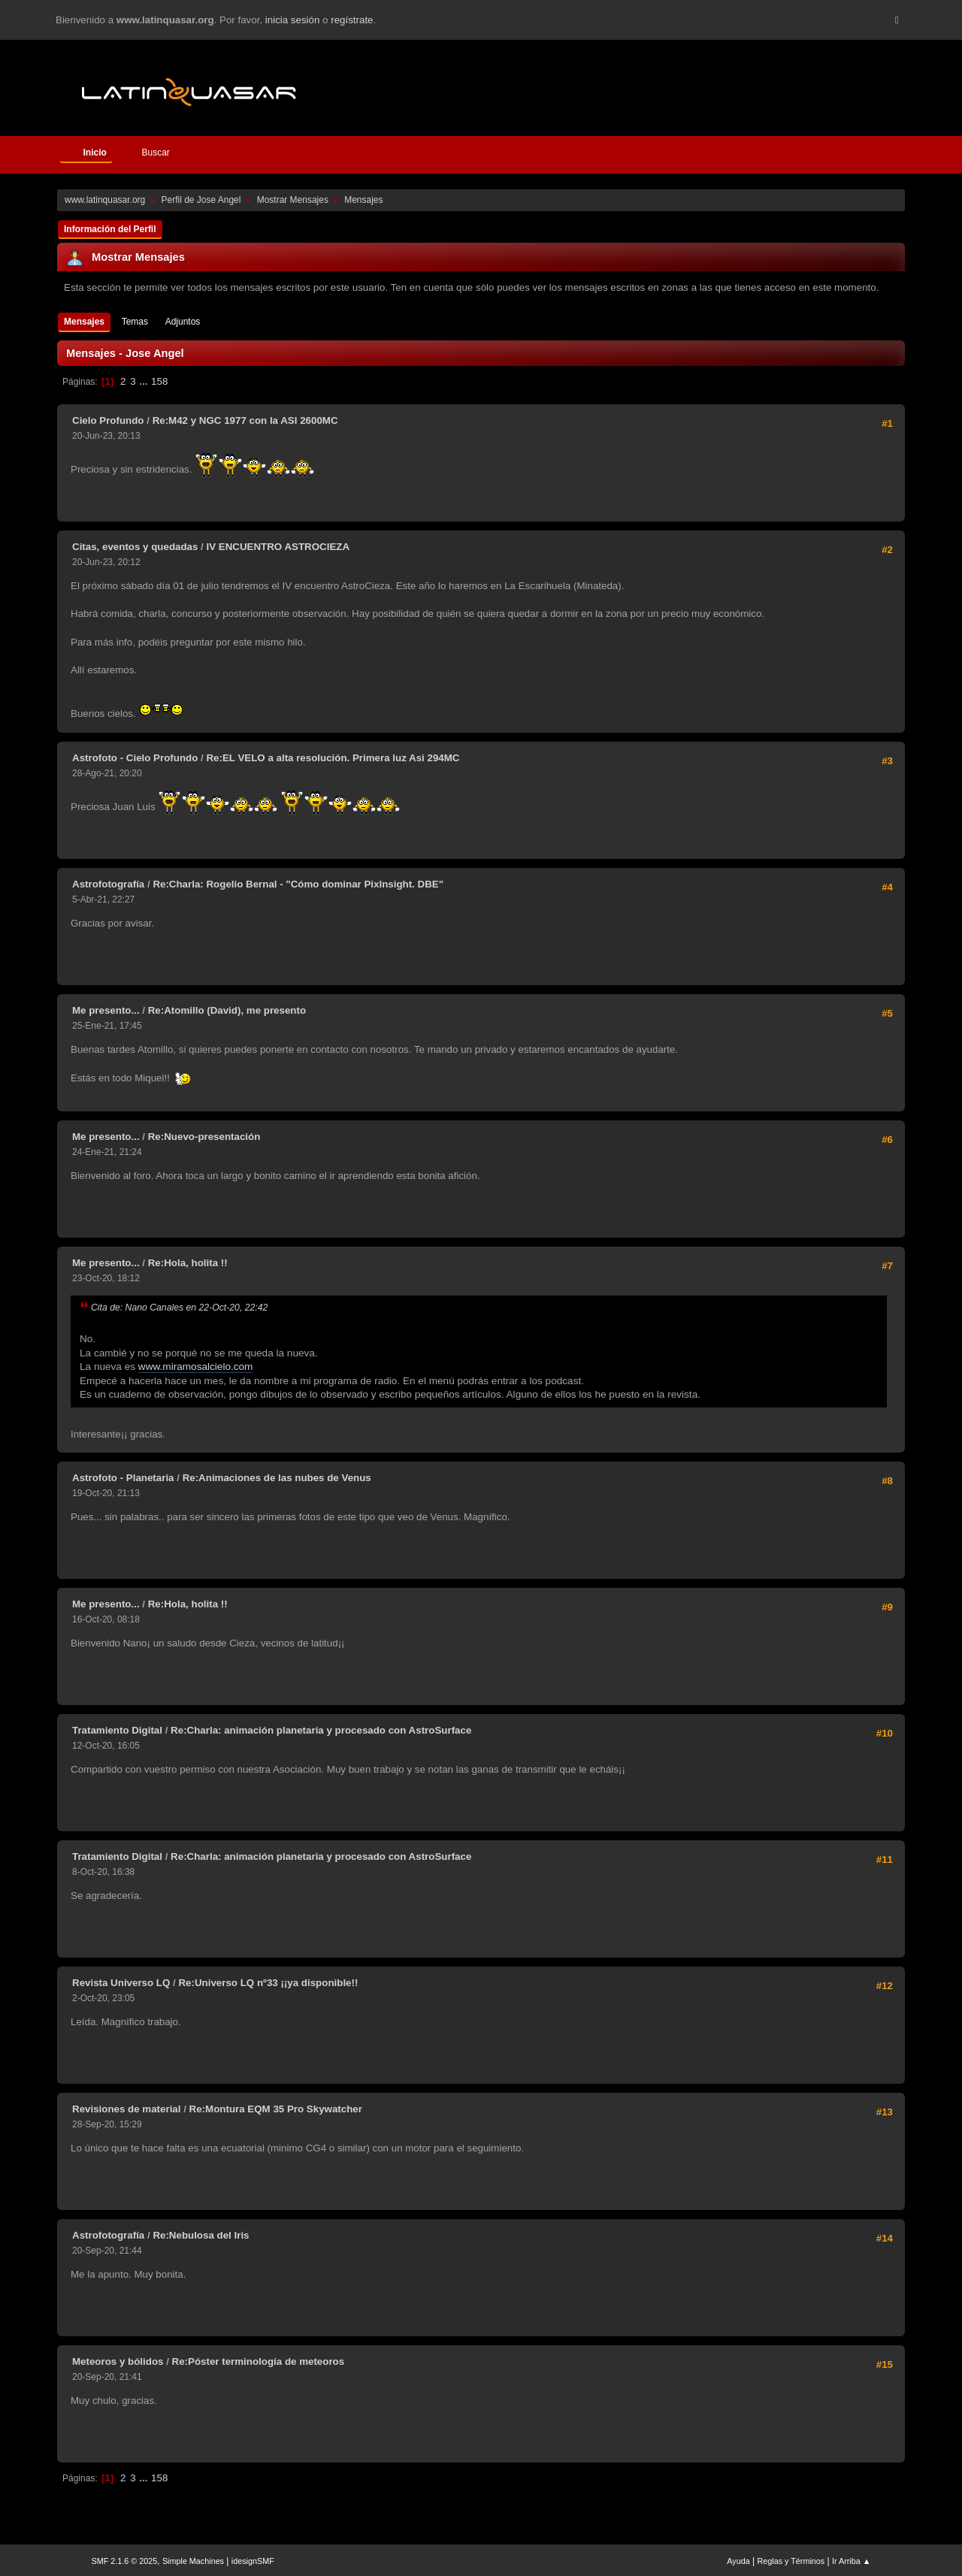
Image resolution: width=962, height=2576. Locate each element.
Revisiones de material (126, 2109)
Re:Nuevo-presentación (204, 1136)
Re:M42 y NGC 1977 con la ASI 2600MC (245, 420)
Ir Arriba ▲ (851, 2560)
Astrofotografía (108, 884)
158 (159, 381)
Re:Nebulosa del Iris (201, 2235)
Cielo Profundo (108, 420)
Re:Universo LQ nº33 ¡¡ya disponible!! (268, 1982)
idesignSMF (252, 2560)
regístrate (352, 20)
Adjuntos (183, 321)
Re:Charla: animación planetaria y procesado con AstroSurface (321, 1730)
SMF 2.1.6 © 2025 (125, 2560)
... (144, 381)
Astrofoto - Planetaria (123, 1477)
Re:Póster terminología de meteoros (258, 2361)
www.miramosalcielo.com (195, 1366)
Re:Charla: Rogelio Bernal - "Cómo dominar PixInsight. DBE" (298, 884)
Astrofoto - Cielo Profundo (135, 757)
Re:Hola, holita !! (188, 1262)
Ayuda (738, 2560)
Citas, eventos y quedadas (135, 546)
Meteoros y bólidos (117, 2361)
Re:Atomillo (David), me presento (227, 1010)
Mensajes (84, 321)
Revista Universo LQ (121, 1982)
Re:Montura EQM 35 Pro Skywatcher (275, 2109)
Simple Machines (193, 2560)
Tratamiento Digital (117, 1730)
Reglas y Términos (791, 2560)
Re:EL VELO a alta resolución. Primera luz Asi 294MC (332, 757)
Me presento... (106, 1010)
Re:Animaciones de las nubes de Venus (277, 1477)
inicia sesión (292, 20)
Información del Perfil (110, 229)
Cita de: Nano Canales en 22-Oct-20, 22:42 (179, 1307)
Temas (135, 321)
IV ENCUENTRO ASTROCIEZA (278, 546)
